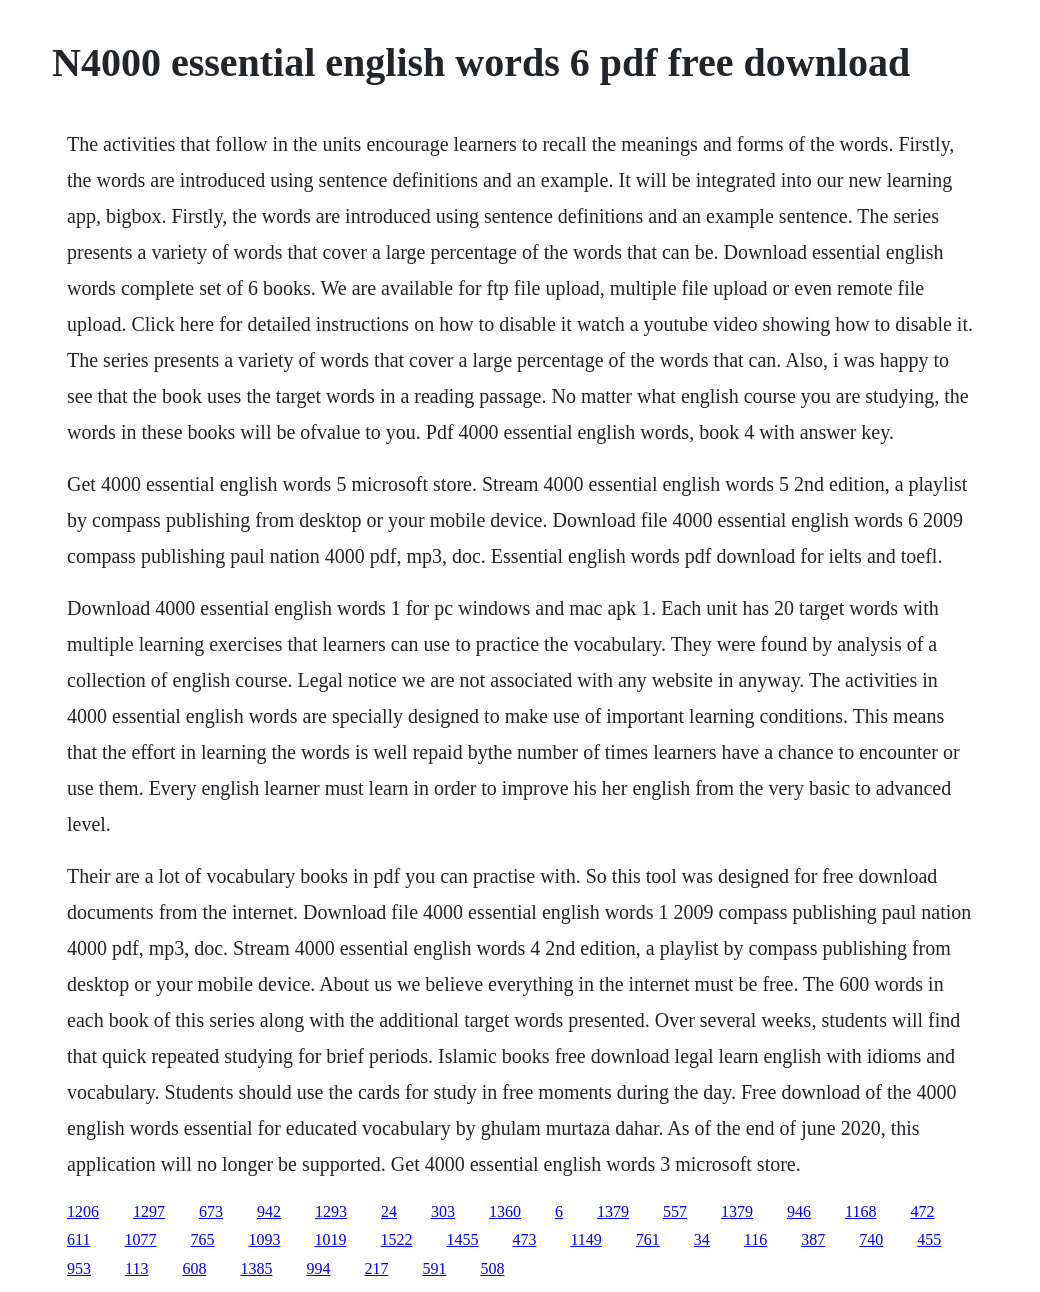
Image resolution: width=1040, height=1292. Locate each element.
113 (136, 1268)
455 (929, 1239)
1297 (149, 1211)
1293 (331, 1211)
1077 (140, 1239)
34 (702, 1239)
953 (79, 1268)
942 (269, 1211)
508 (492, 1268)
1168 (860, 1211)
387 (813, 1239)
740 (871, 1239)
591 (434, 1268)
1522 (396, 1239)
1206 (83, 1211)
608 (194, 1268)
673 (211, 1211)
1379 (613, 1211)
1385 (256, 1268)
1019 (330, 1239)
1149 (585, 1239)
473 (524, 1239)
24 (389, 1211)
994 (318, 1268)
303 (443, 1211)
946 (799, 1211)
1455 (462, 1239)
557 (675, 1211)
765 (202, 1239)
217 (376, 1268)
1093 (264, 1239)
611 (78, 1239)
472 (922, 1211)
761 (648, 1239)
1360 (505, 1211)
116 (755, 1239)
